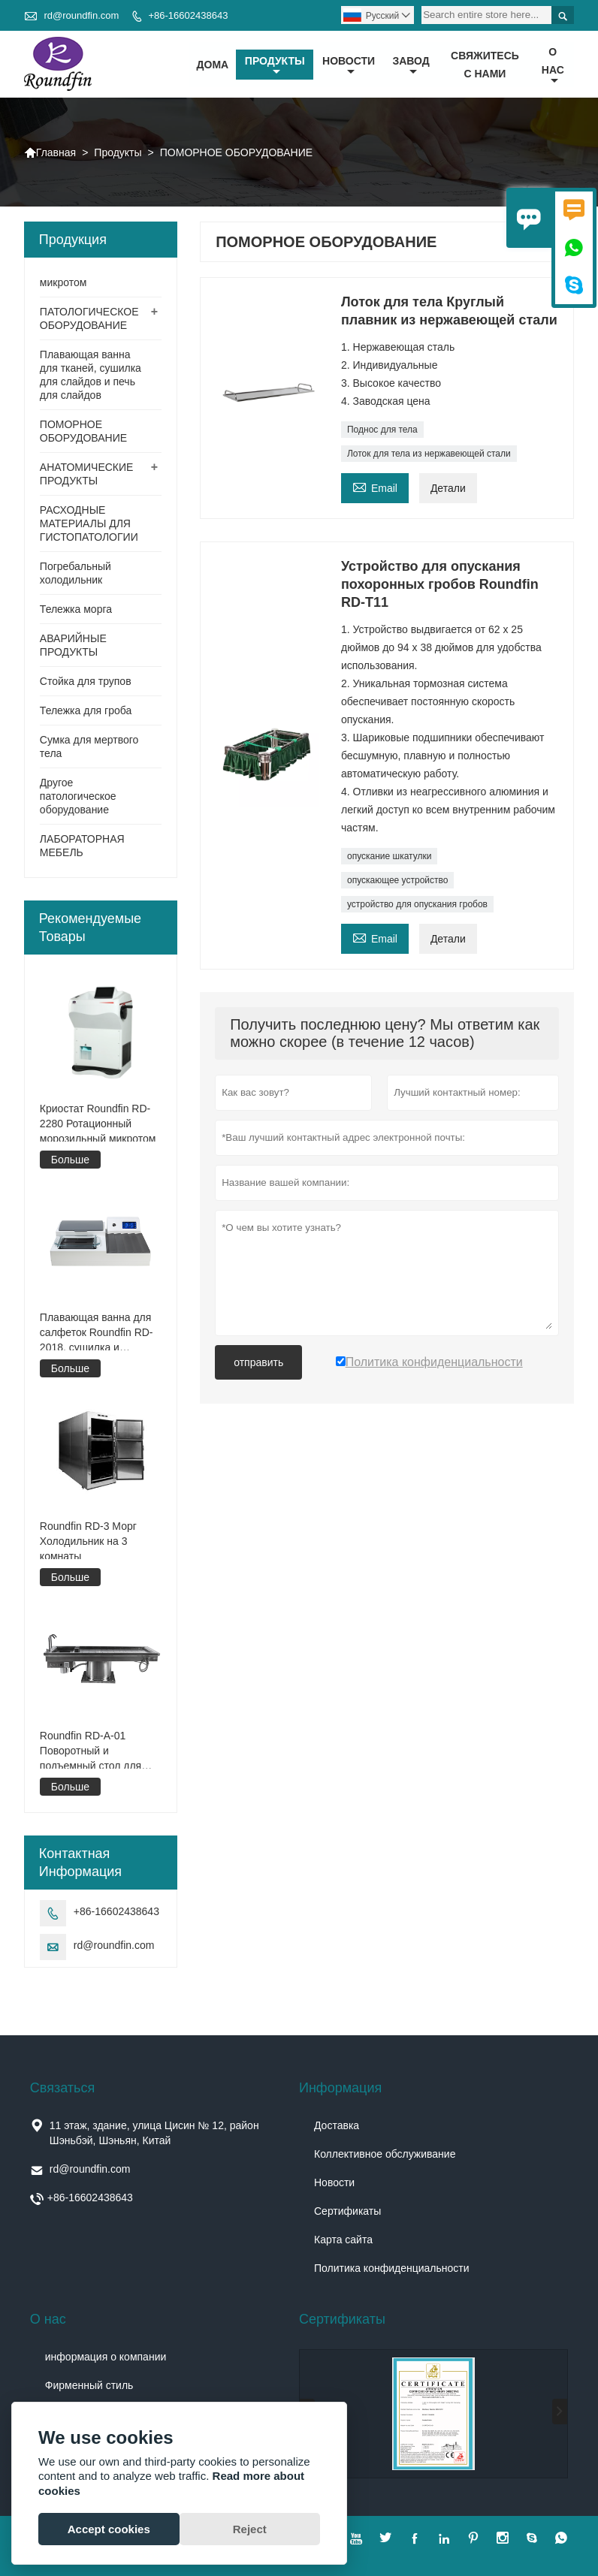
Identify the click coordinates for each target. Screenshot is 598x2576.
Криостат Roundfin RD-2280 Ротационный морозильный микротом (98, 1123)
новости (348, 66)
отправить (258, 1363)
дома (213, 65)
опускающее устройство (397, 881)
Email (374, 487)
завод (410, 66)
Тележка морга (76, 610)
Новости (334, 2182)
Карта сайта (343, 2240)
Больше (70, 1160)
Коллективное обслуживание (384, 2154)
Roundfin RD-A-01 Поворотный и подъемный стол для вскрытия (90, 1751)
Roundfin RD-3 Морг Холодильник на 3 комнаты (88, 1542)
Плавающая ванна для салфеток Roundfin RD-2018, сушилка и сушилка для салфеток (96, 1333)
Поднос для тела (382, 430)
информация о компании (105, 2357)
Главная (50, 153)
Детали (448, 489)
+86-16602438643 (188, 15)
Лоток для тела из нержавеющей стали (429, 454)
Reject (250, 2529)
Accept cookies (109, 2529)
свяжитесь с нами (485, 65)
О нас (553, 66)
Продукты (275, 66)
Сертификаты (347, 2211)
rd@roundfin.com (81, 15)
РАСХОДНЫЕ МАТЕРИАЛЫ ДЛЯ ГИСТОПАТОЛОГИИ (89, 524)
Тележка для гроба (85, 711)
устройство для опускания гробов (417, 905)
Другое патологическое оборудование (78, 796)
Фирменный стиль (89, 2385)
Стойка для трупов (85, 682)
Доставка (336, 2125)
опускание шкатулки (389, 857)
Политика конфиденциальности (392, 2268)
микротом (63, 283)
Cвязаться (62, 2087)
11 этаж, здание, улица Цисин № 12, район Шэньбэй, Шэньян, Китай (154, 2132)
